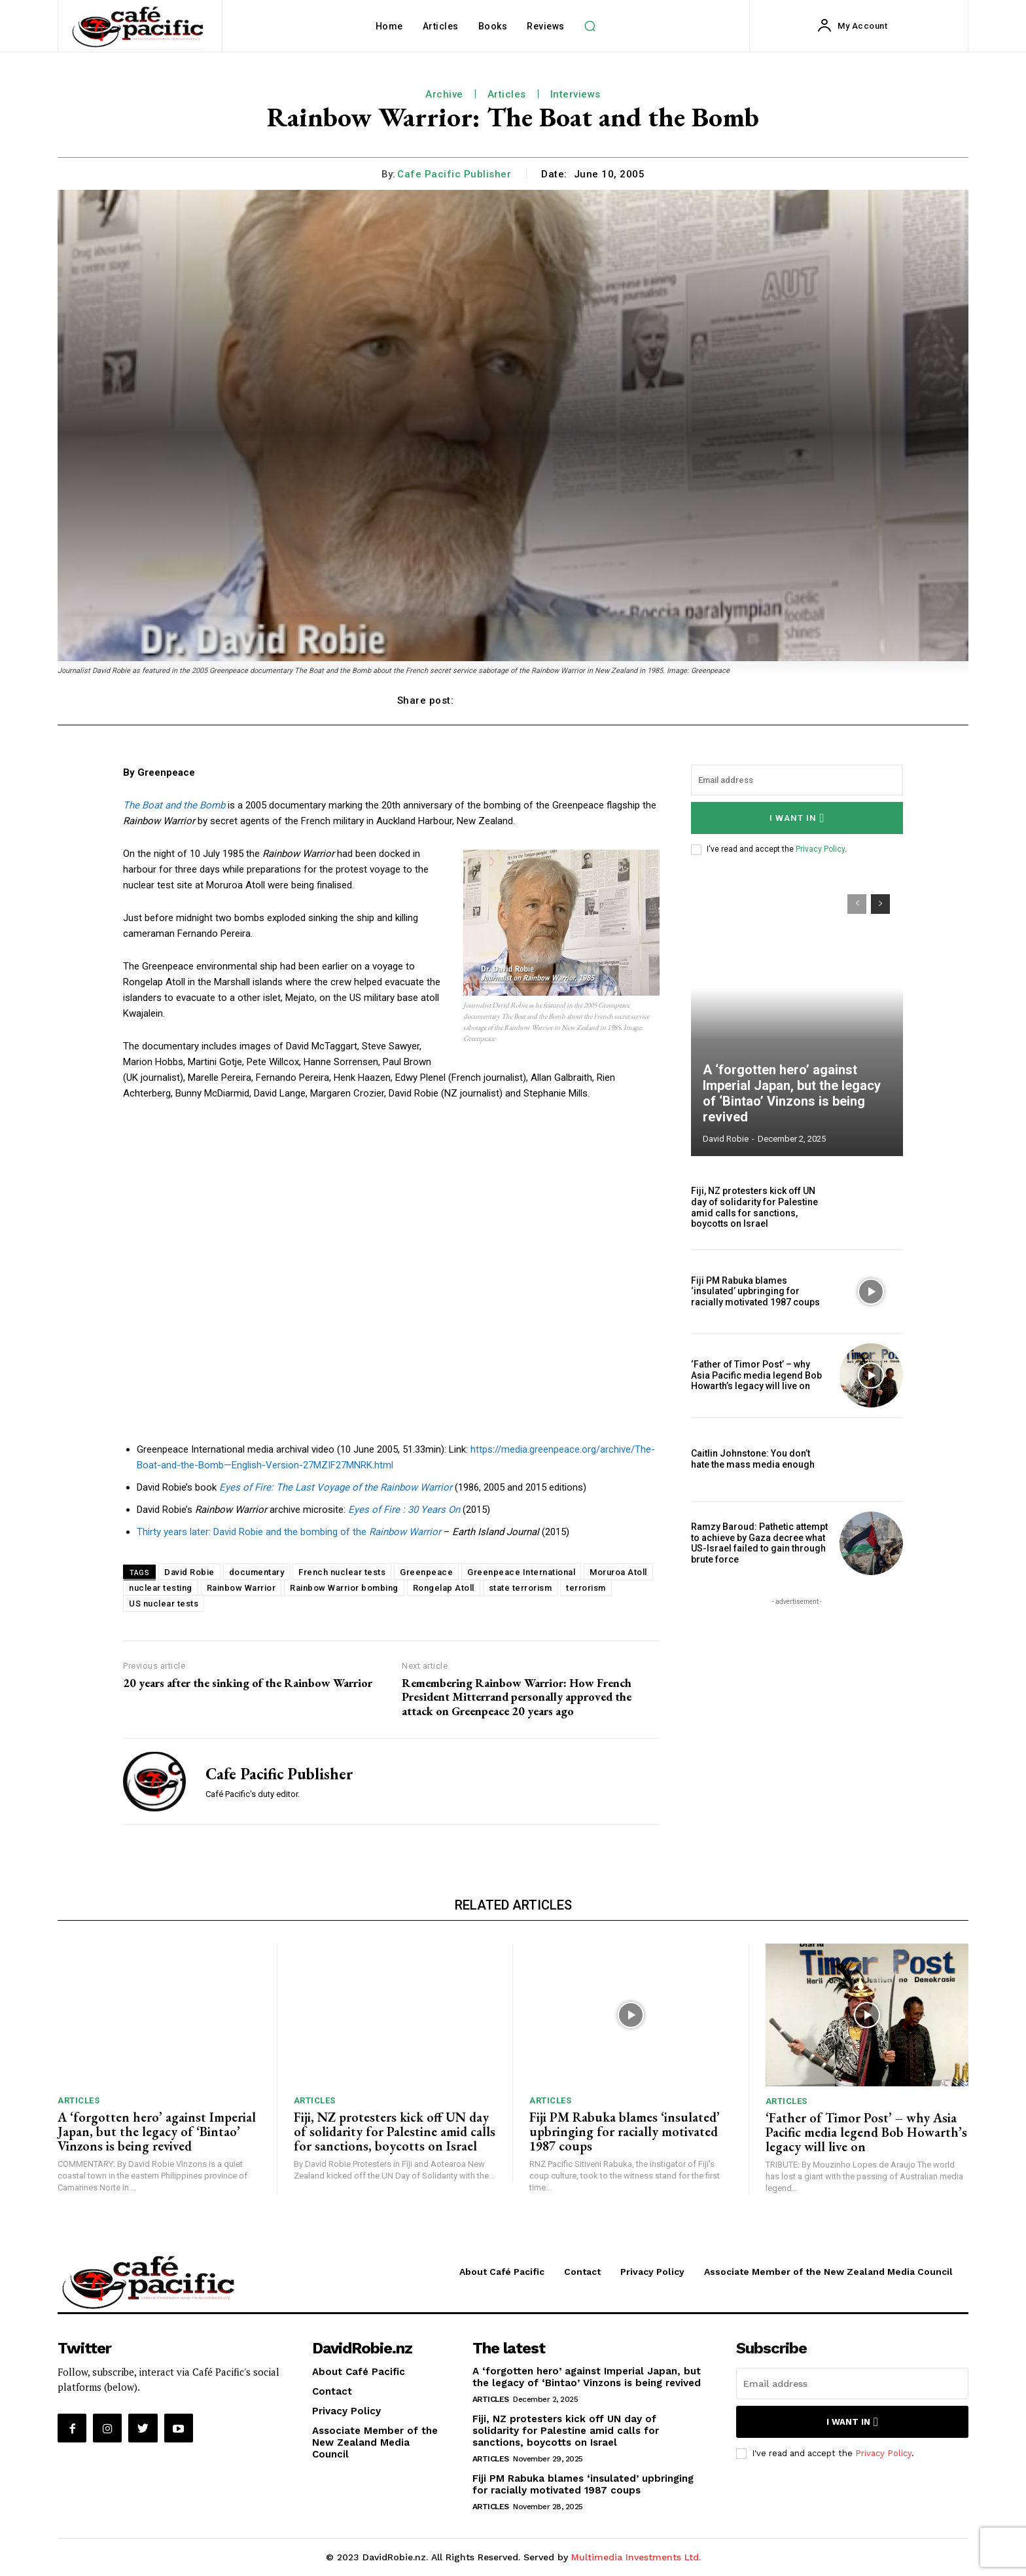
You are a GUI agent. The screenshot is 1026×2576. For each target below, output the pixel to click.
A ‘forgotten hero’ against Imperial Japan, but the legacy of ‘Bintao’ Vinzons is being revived (792, 1093)
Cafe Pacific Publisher (454, 174)
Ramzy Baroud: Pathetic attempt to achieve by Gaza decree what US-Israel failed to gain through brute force (759, 1543)
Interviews (575, 94)
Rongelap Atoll (443, 1588)
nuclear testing (160, 1588)
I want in (797, 818)
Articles (506, 94)
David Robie (189, 1572)
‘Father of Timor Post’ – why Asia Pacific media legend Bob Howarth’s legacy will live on (756, 1375)
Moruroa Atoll (618, 1572)
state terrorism (520, 1588)
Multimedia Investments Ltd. (636, 2557)
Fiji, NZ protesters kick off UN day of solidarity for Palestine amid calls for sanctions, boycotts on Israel (754, 1207)
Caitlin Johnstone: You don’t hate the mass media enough (753, 1459)
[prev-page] (856, 904)
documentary (257, 1572)
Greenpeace (426, 1572)
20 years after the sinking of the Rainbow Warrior (247, 1682)
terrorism (586, 1588)
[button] (590, 26)
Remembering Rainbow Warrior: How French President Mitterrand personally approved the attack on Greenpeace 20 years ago (516, 1696)
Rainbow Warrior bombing (344, 1588)
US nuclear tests (163, 1603)
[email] (797, 780)
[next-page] (880, 904)
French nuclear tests (341, 1572)
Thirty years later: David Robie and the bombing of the (289, 1532)
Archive (444, 94)
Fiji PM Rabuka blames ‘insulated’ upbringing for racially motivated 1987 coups (755, 1291)
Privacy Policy (820, 849)
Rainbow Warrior (241, 1588)
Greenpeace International (521, 1572)
